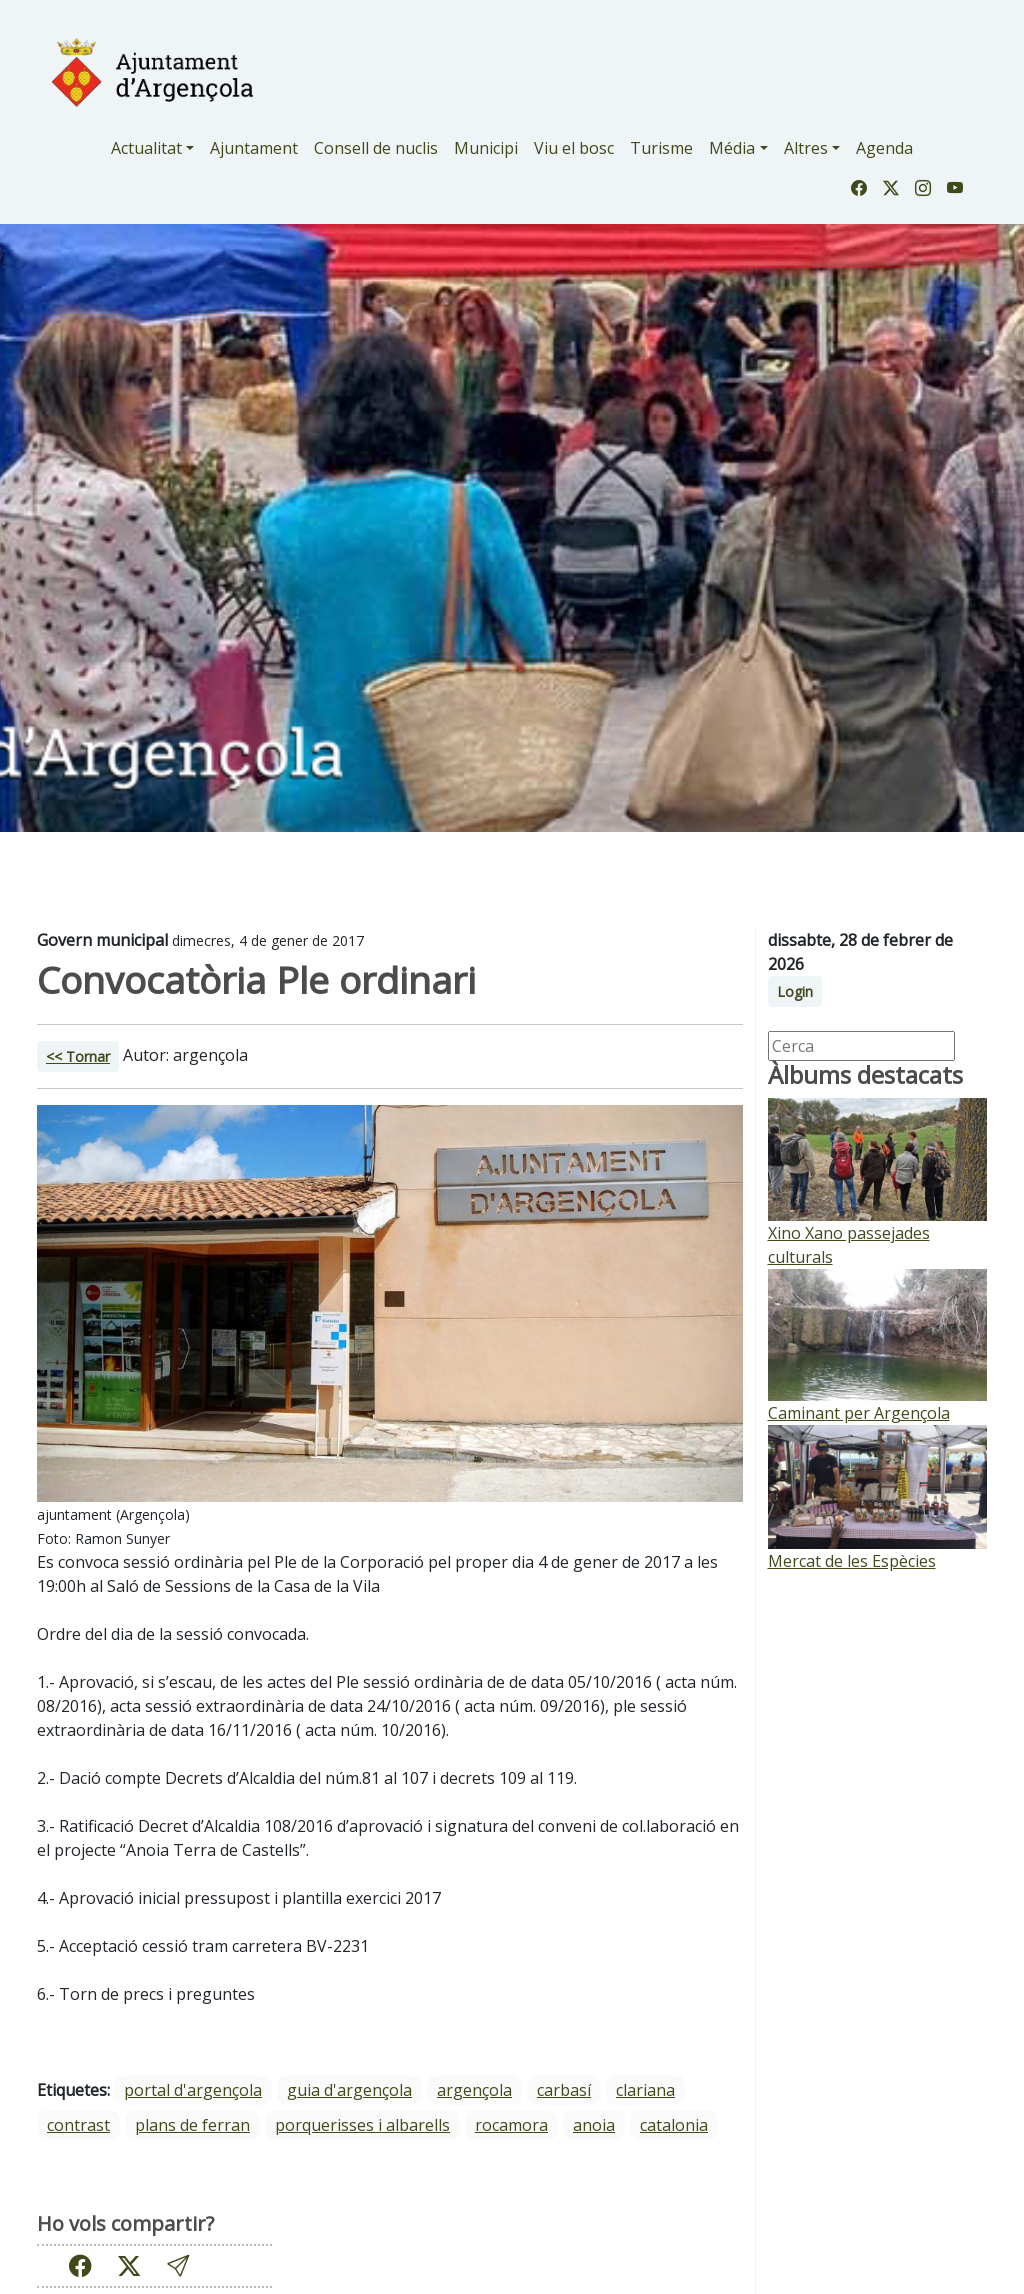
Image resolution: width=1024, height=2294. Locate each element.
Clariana (645, 2090)
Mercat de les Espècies (852, 1561)
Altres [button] (806, 148)
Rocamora (511, 2125)
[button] (178, 2265)
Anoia (594, 2125)
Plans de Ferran (192, 2125)
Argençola (474, 2090)
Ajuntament (254, 148)
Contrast (78, 2125)
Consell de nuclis (376, 148)
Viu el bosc (574, 148)
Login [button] (795, 991)
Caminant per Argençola (859, 1413)
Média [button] (732, 148)
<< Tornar (78, 1056)
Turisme (661, 148)
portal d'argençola (193, 2090)
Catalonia (674, 2125)
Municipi (486, 148)
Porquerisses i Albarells (362, 2125)
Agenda (884, 148)
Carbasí (564, 2090)
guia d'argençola (349, 2090)
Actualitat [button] (146, 148)
